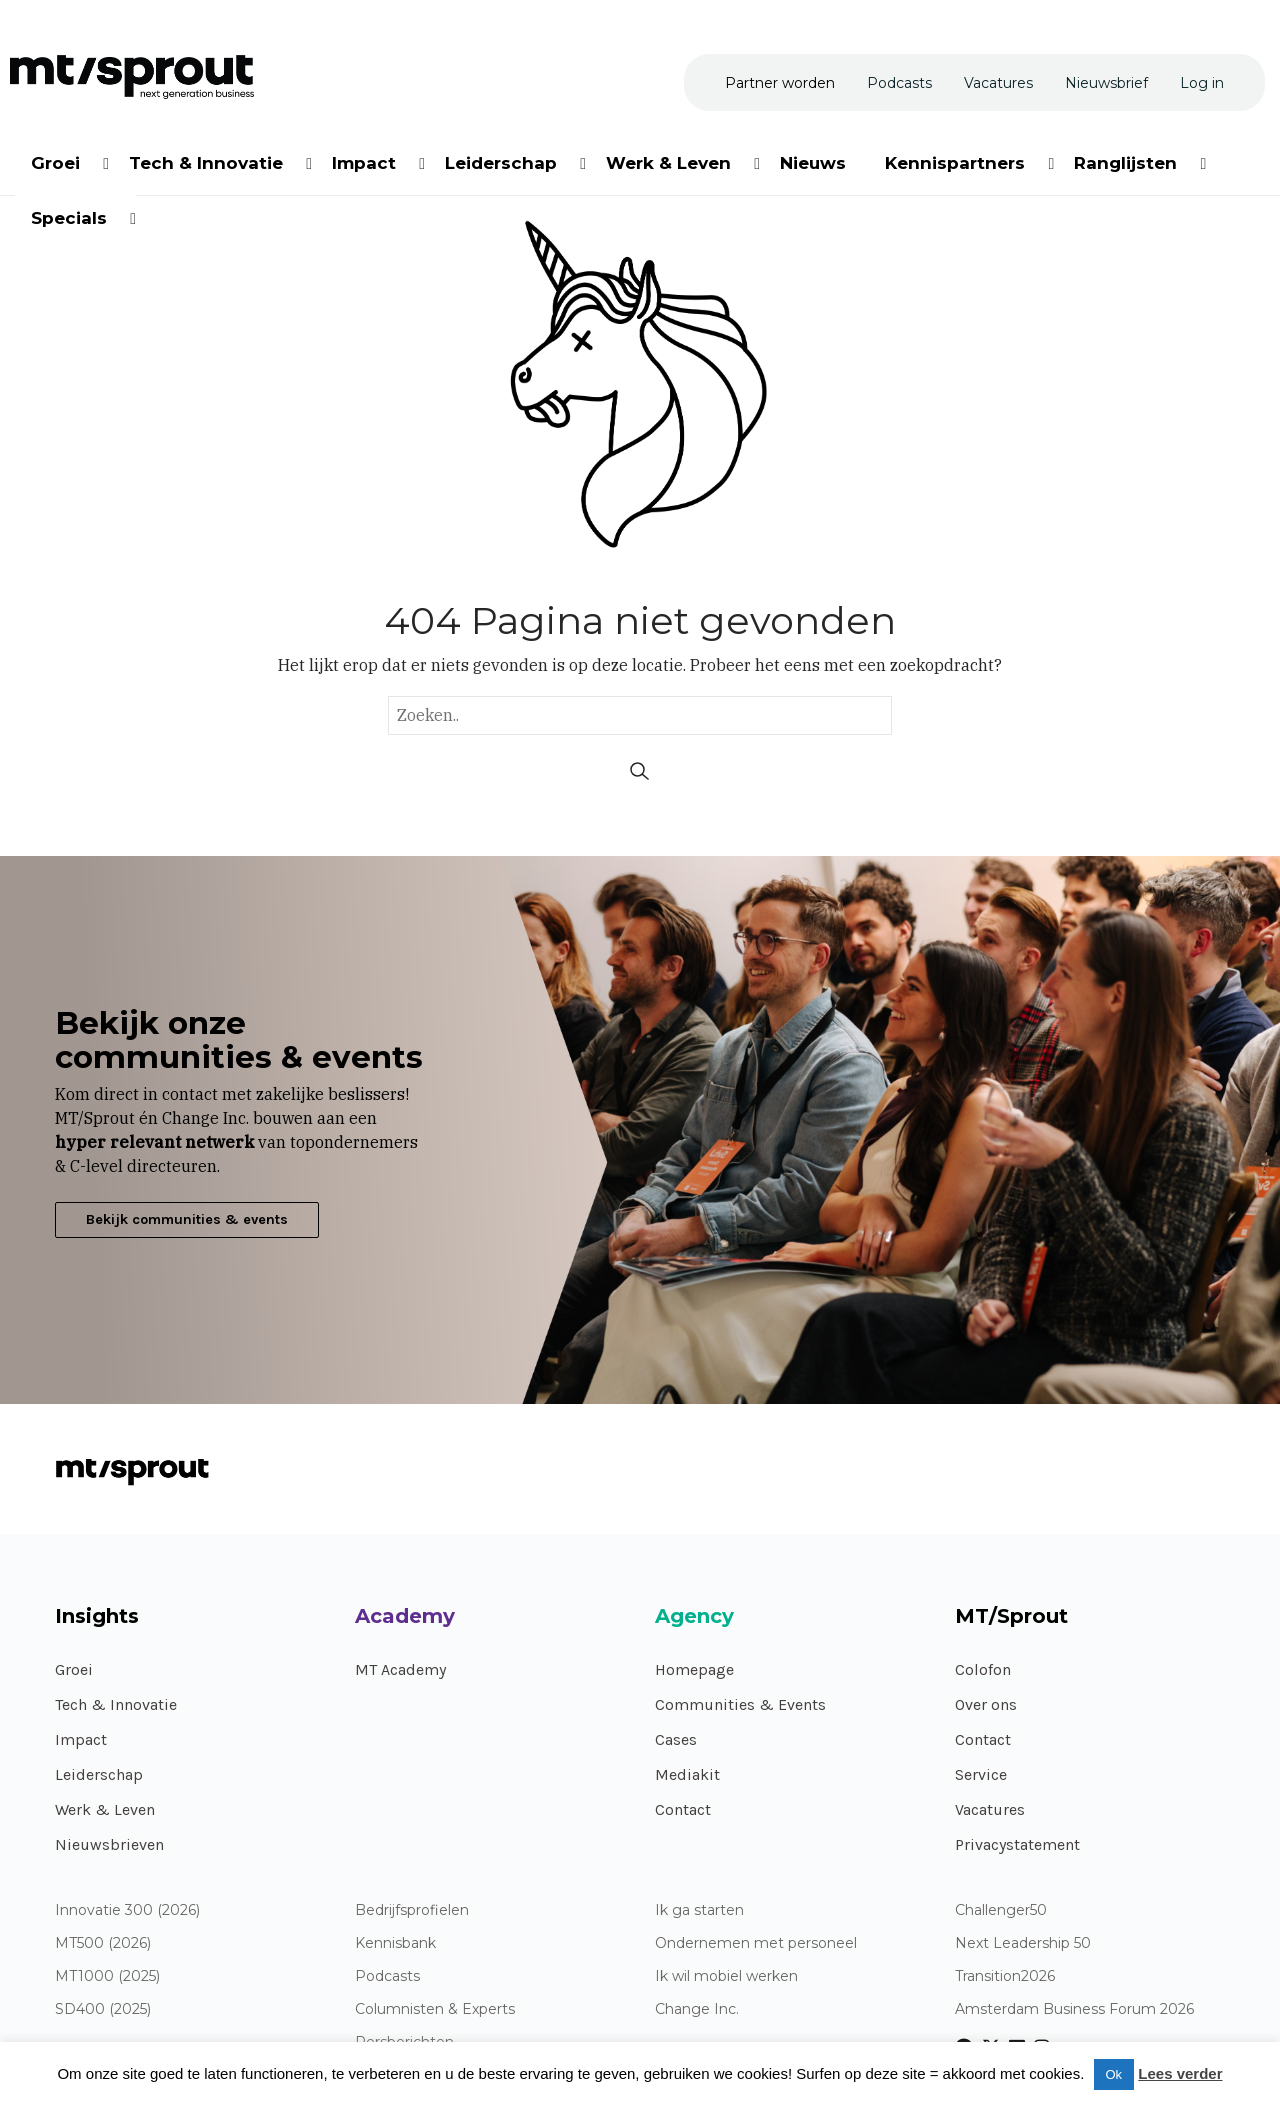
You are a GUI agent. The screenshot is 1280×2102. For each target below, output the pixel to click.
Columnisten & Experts (435, 2009)
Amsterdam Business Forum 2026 (1074, 2009)
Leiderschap (99, 1774)
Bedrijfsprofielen (412, 1910)
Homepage (694, 1669)
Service (981, 1774)
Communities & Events (740, 1704)
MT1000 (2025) (107, 1976)
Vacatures (990, 1809)
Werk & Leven (105, 1809)
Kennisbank (395, 1943)
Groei (74, 1669)
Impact (81, 1739)
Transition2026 (1005, 1976)
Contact (683, 1809)
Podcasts (387, 1976)
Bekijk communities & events (187, 1219)
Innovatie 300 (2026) (127, 1910)
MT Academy (400, 1669)
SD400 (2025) (103, 2009)
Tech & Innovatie (116, 1704)
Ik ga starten (699, 1910)
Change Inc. (697, 2009)
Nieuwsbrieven (109, 1844)
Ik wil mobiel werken (726, 1976)
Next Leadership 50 (1023, 1943)
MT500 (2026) (103, 1943)
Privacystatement (1017, 1844)
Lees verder (1180, 2073)
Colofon (983, 1669)
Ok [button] (1114, 2074)
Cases (676, 1739)
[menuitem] (57, 159)
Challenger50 (1001, 1910)
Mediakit (687, 1774)
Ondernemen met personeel (756, 1943)
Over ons (986, 1704)
